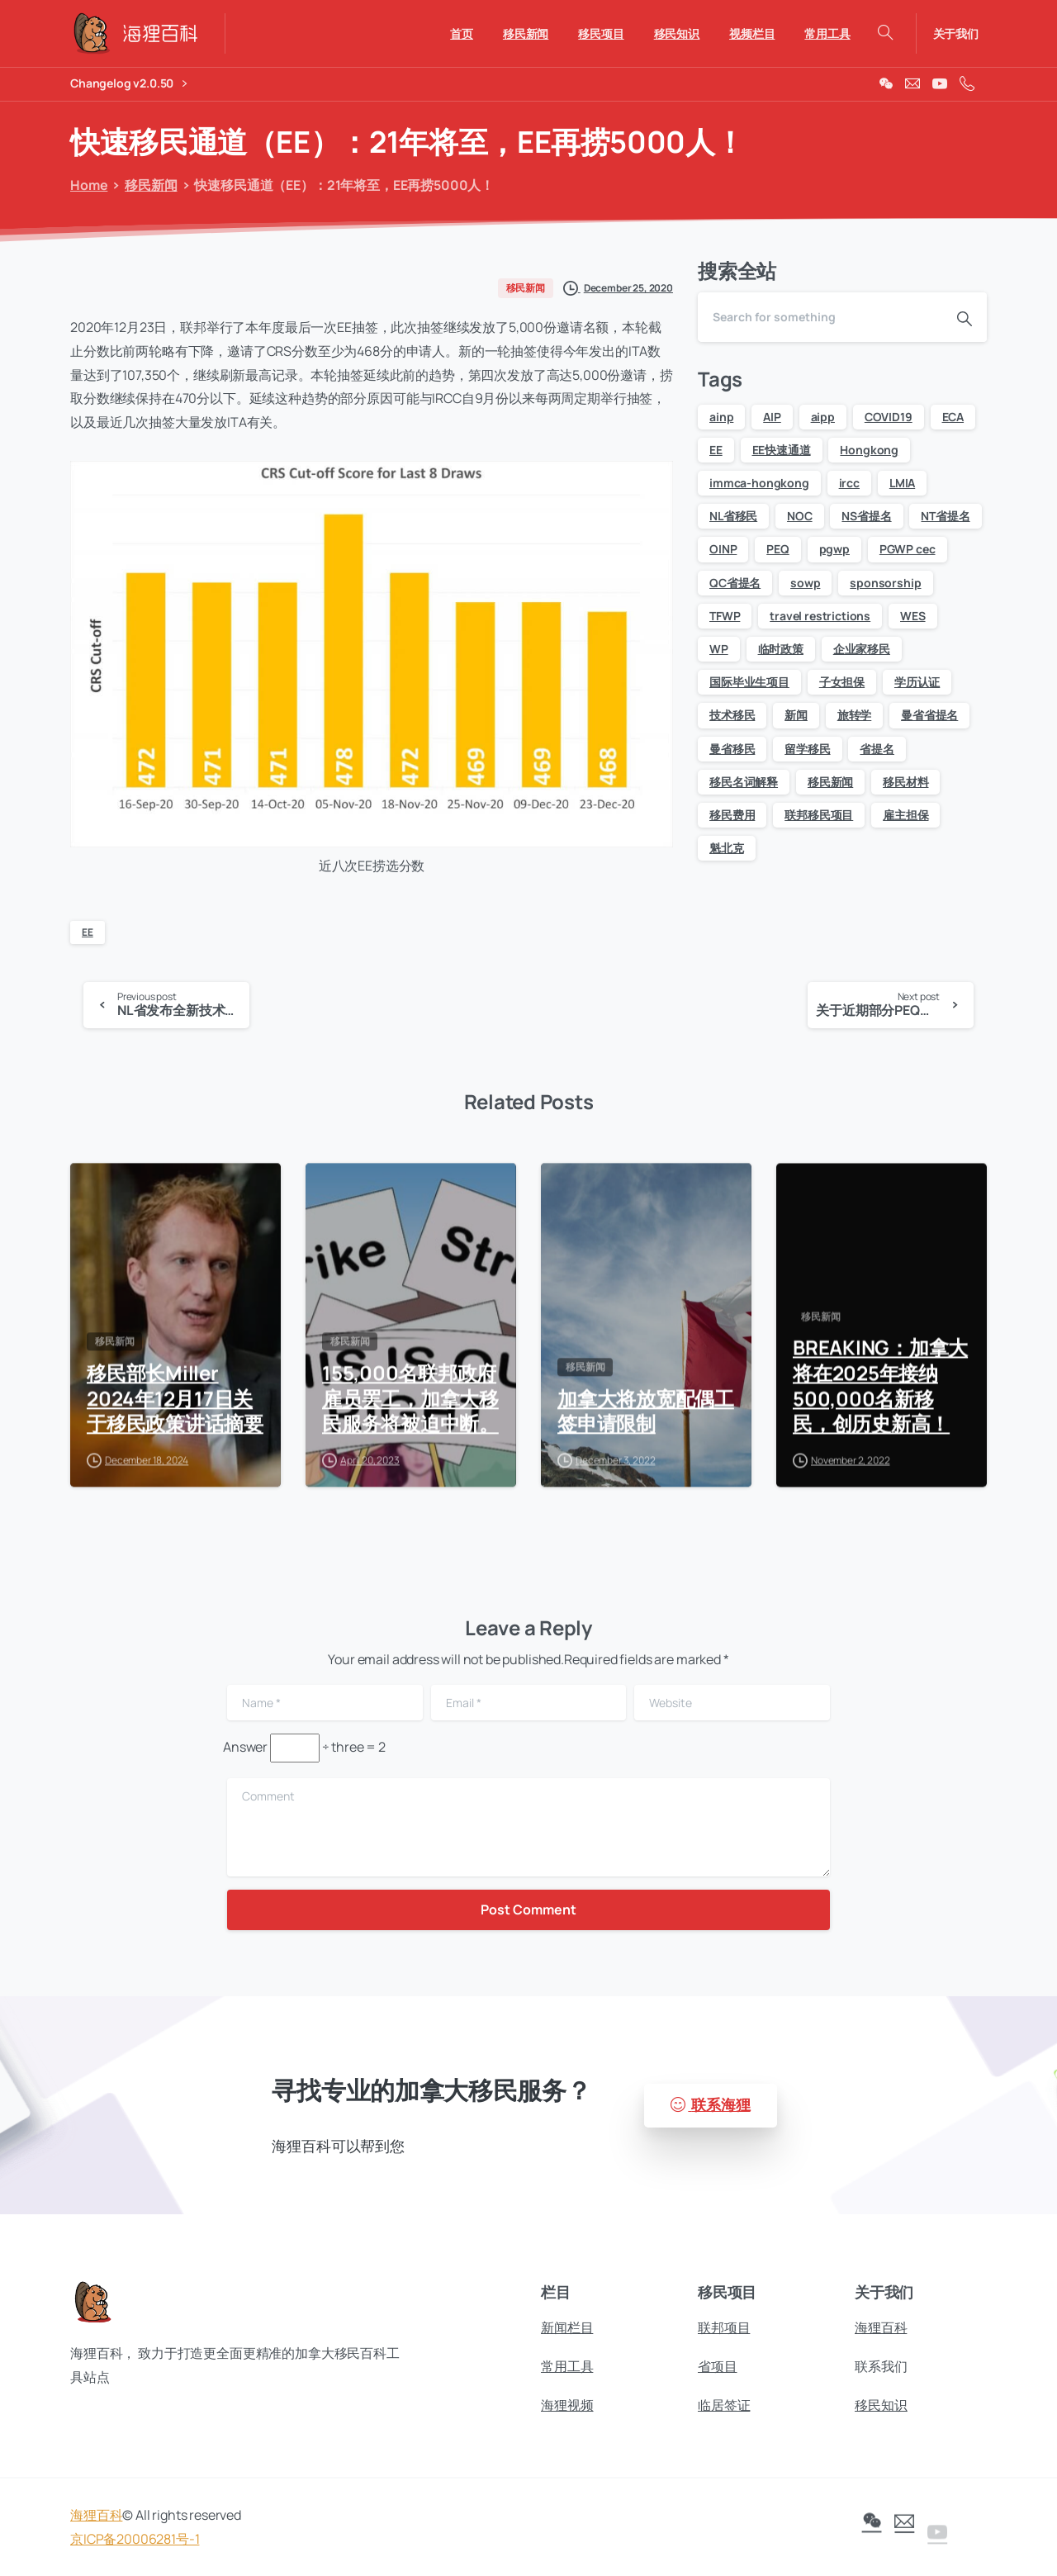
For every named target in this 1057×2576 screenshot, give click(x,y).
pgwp (834, 549)
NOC (800, 516)
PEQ (777, 549)
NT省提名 (945, 516)
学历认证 (917, 682)
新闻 (796, 715)
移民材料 (905, 782)
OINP (723, 549)
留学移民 (807, 749)
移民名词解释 (743, 782)
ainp (721, 417)
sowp (805, 583)
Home (85, 185)
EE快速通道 (781, 450)
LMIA (902, 483)
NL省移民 (733, 516)
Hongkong (869, 450)
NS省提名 (866, 516)
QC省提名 (735, 583)
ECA (953, 417)
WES (913, 616)
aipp (823, 417)
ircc (849, 483)
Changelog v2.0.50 (128, 84)
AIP (772, 417)
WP (718, 649)
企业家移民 (861, 649)
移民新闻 (145, 185)
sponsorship (885, 583)
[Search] (820, 317)
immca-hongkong (759, 483)
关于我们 (956, 33)
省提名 (877, 749)
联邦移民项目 (818, 815)
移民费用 (732, 815)
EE (87, 932)
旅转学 (854, 715)
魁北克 (726, 848)
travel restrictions (820, 616)
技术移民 (732, 715)
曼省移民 (732, 749)
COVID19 (888, 417)
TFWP (724, 616)
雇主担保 (905, 815)
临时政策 (780, 649)
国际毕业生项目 (749, 682)
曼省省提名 (929, 715)
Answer (245, 1747)
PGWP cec (907, 549)
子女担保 (842, 682)
